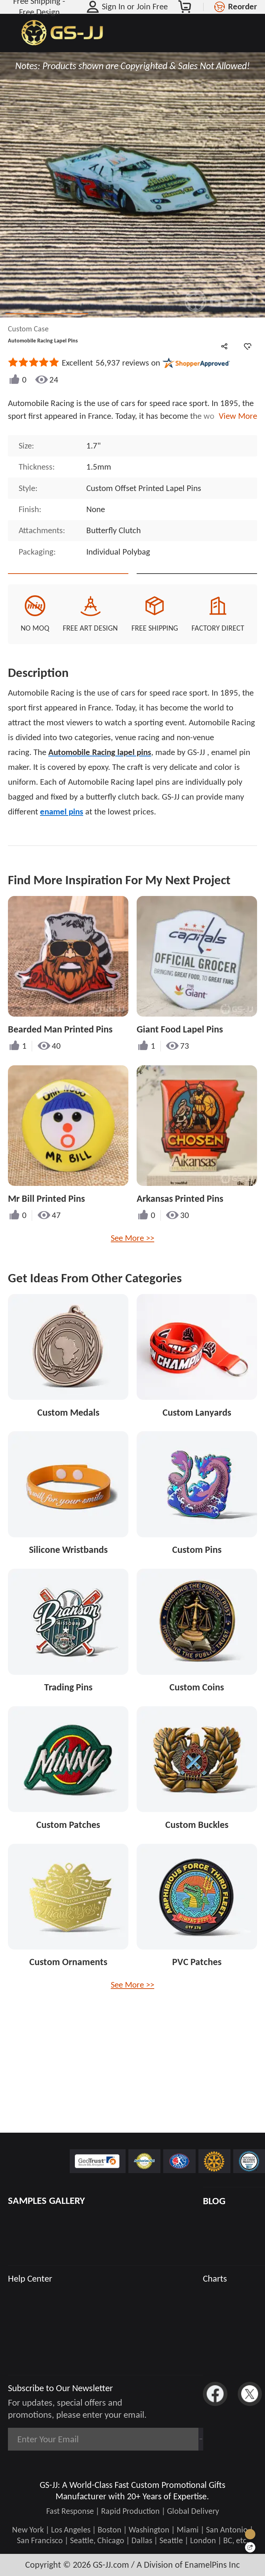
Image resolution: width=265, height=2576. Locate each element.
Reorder (242, 6)
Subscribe (170, 2439)
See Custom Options (197, 585)
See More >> (132, 1262)
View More (236, 416)
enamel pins (61, 835)
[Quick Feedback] (250, 2547)
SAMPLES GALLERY (46, 2201)
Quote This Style (68, 585)
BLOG (214, 2201)
